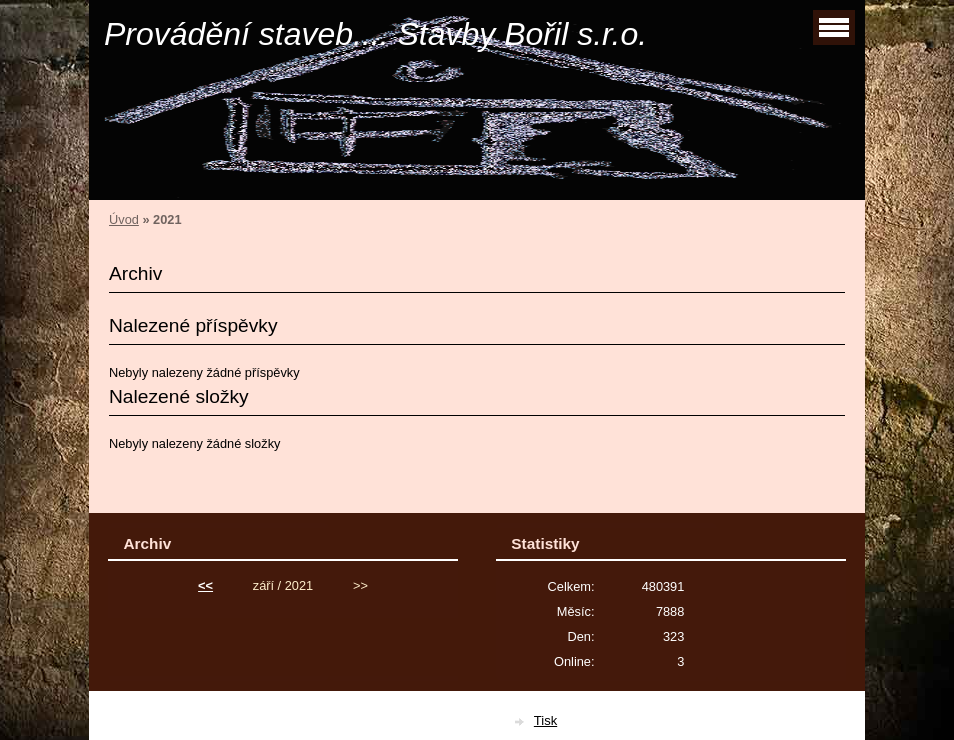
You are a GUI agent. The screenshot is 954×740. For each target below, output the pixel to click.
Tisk (545, 720)
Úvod (124, 219)
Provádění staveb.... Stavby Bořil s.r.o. (375, 34)
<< (205, 585)
